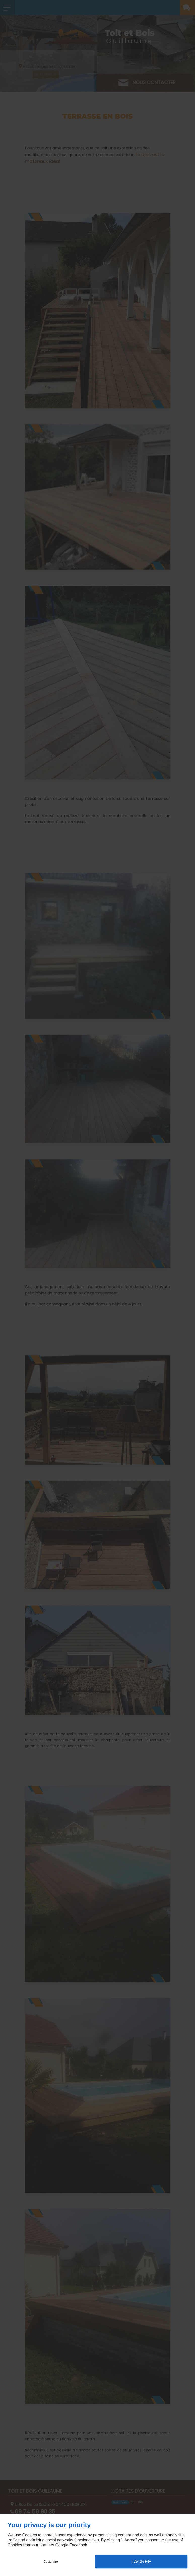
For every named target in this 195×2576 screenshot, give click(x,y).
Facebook (78, 2545)
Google (61, 2545)
